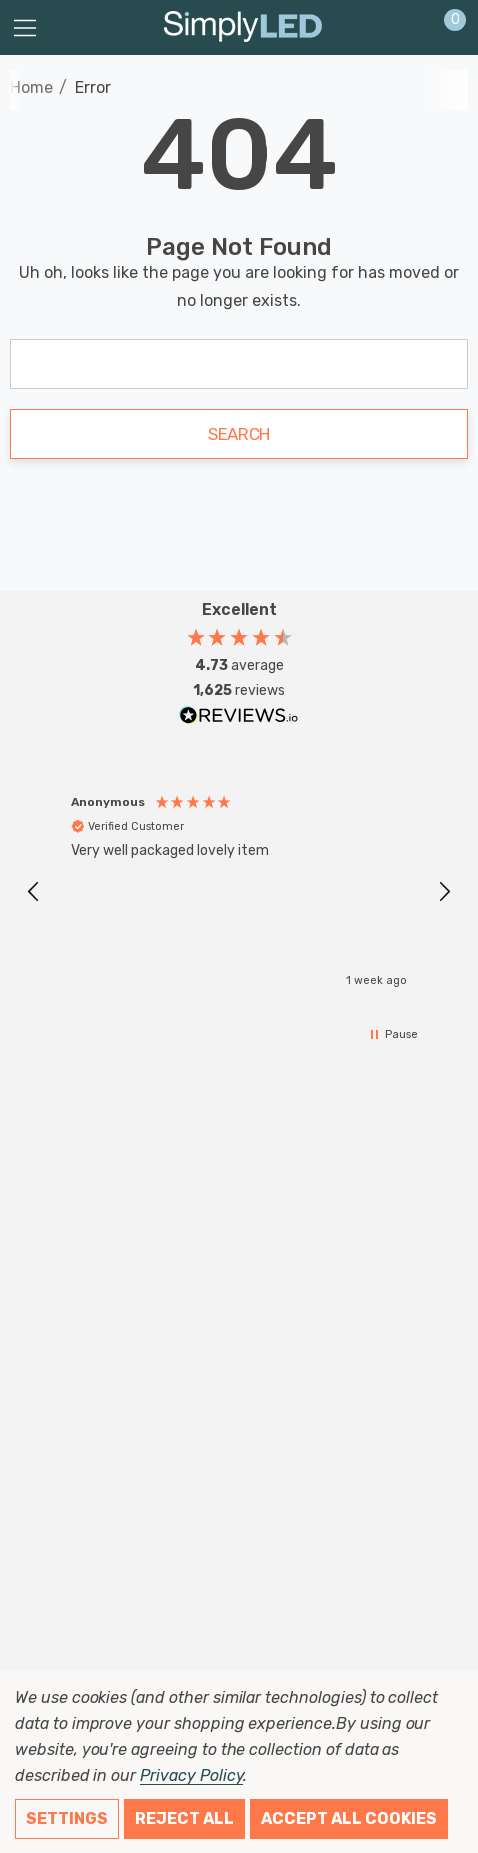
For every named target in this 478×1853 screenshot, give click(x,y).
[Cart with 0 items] (444, 28)
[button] (34, 892)
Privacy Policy (191, 1775)
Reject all (184, 1818)
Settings (67, 1818)
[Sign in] (406, 28)
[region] (239, 892)
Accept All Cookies (349, 1818)
